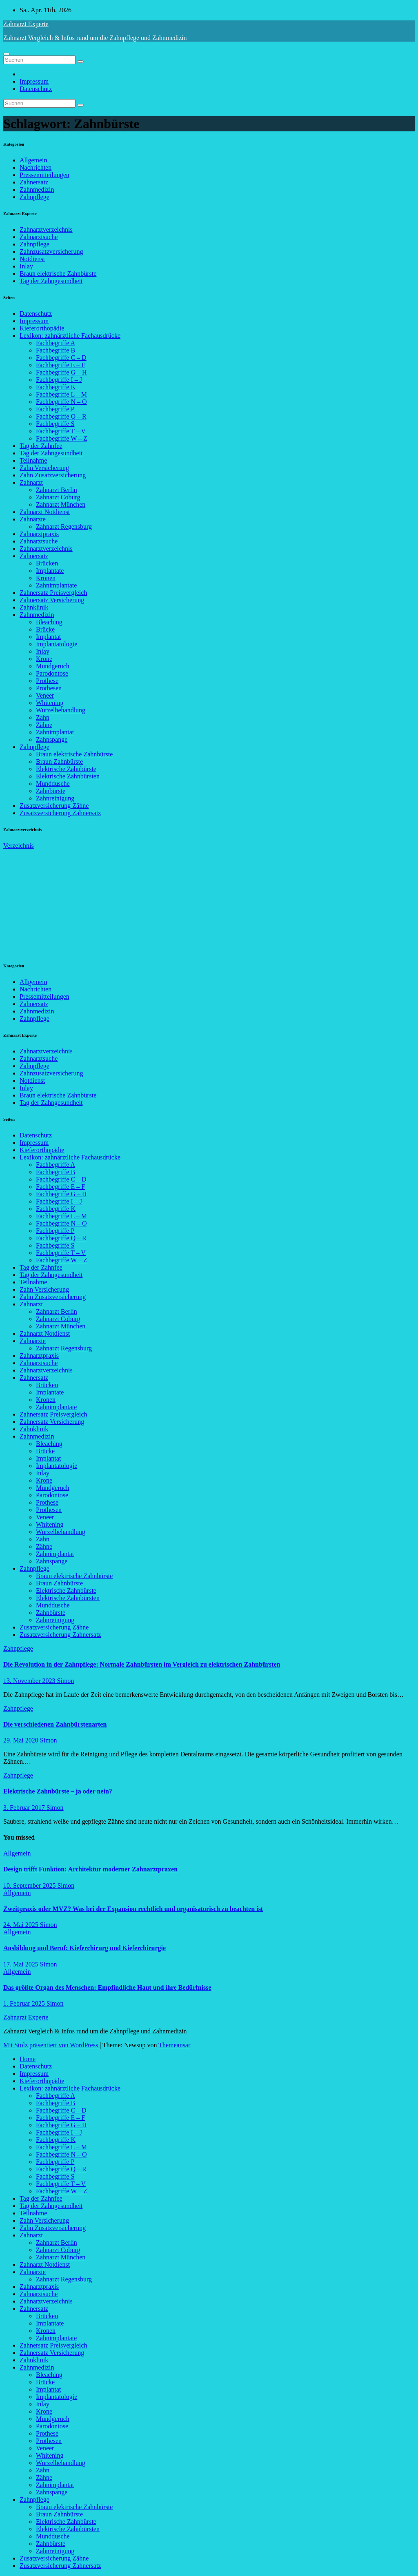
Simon (65, 1680)
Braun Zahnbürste (59, 761)
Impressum (34, 81)
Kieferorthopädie (42, 328)
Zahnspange (51, 739)
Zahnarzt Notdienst (45, 511)
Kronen (46, 577)
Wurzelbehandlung (60, 710)
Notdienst (32, 258)
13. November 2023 (30, 1680)
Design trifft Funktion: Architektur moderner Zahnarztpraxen (90, 1869)
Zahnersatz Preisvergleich (53, 592)
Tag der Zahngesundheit (51, 280)
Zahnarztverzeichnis (46, 229)
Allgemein (33, 160)
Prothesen (49, 688)
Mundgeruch (52, 666)
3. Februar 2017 (25, 1807)
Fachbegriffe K (56, 387)
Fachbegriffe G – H (61, 372)
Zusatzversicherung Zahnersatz (60, 812)
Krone (44, 658)
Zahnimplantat (55, 732)
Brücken (47, 563)
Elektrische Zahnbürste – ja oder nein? (57, 1791)
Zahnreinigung (55, 798)
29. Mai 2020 (21, 1740)
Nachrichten (35, 167)
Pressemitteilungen (44, 174)
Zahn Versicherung (44, 467)
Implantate (50, 570)
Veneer (45, 695)
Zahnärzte (33, 519)
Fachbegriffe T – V (61, 431)
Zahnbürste (50, 790)
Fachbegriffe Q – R (61, 416)
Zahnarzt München (60, 504)
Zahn (42, 717)
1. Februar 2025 (25, 2003)
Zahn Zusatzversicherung (53, 475)
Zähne (44, 724)
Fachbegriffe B (55, 350)
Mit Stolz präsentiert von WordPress (51, 2045)
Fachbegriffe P (55, 409)
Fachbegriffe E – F (60, 364)
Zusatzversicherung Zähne (54, 805)
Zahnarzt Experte (26, 23)
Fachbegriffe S (55, 423)
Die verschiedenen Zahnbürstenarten (55, 1724)
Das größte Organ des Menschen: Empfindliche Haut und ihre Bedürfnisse (107, 1987)
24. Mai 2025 (21, 1924)
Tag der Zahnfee (41, 445)
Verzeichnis (18, 845)
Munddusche (53, 783)
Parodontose (52, 673)
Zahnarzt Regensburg (64, 526)
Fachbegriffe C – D (61, 357)
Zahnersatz (34, 182)
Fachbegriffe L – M (61, 394)
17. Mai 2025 (21, 1964)
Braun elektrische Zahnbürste (58, 273)
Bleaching (49, 622)
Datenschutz (36, 88)
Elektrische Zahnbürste (66, 768)
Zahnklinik (34, 607)
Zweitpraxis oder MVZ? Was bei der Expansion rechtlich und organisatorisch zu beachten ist (133, 1908)
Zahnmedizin (37, 189)
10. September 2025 (30, 1885)
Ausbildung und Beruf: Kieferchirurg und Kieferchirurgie (84, 1947)
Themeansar (174, 2045)
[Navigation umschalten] (6, 54)
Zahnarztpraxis (39, 533)
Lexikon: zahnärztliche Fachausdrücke (70, 335)
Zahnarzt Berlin (56, 489)
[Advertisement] (64, 900)
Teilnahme (33, 460)
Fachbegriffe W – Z (61, 438)
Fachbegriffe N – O (61, 401)
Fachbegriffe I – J (59, 379)
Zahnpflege (34, 196)
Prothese (47, 680)
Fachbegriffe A (55, 342)
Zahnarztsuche (39, 236)
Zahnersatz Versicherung (52, 599)
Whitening (50, 702)
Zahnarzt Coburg (58, 497)
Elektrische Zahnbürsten (68, 776)
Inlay (26, 266)
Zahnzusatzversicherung (51, 251)
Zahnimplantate (56, 585)
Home (28, 2058)
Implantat (48, 636)
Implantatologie (56, 644)
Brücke (45, 629)
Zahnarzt (31, 482)
